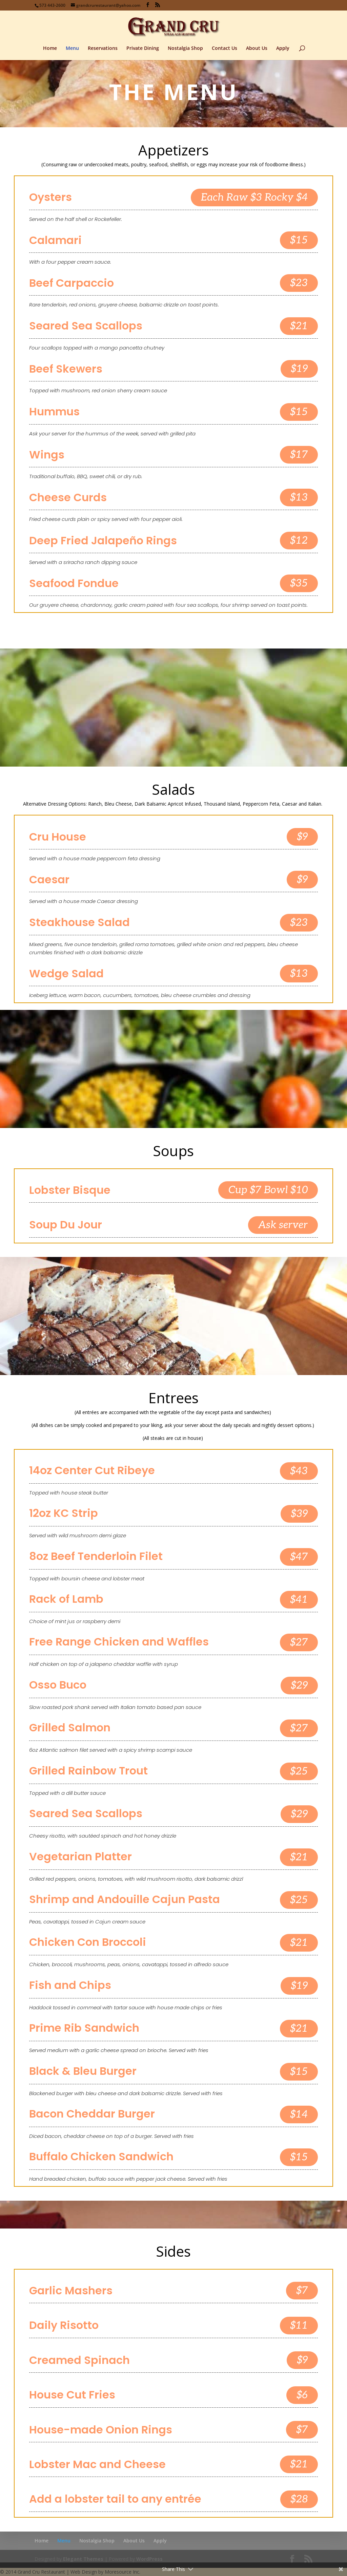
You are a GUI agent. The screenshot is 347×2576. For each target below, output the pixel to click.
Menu (72, 48)
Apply (282, 48)
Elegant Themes (83, 2559)
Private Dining (142, 48)
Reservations (103, 48)
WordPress (149, 2559)
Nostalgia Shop (185, 48)
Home (50, 48)
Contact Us (224, 48)
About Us (256, 48)
